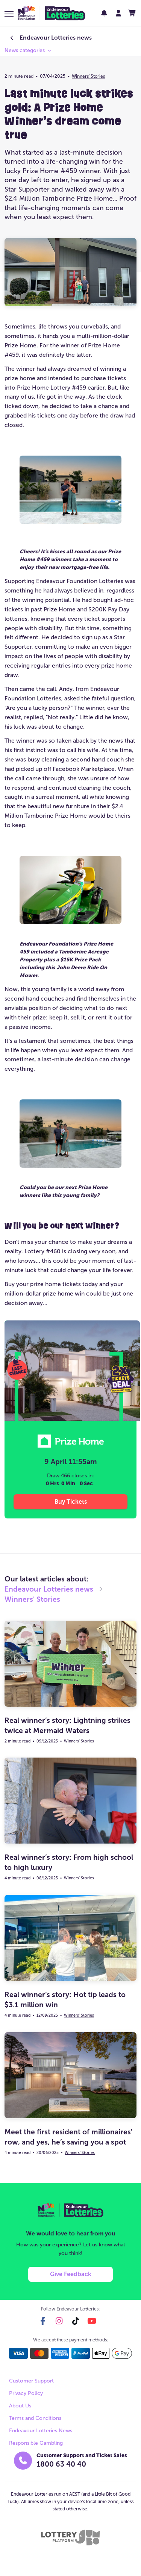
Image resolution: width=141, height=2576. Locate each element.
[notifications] (104, 13)
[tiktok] (75, 2321)
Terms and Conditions (35, 2418)
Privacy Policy (26, 2393)
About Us (20, 2406)
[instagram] (59, 2321)
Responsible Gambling (36, 2443)
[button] (9, 14)
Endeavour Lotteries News (40, 2430)
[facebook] (43, 2321)
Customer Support (31, 2381)
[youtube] (92, 2321)
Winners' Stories (88, 76)
